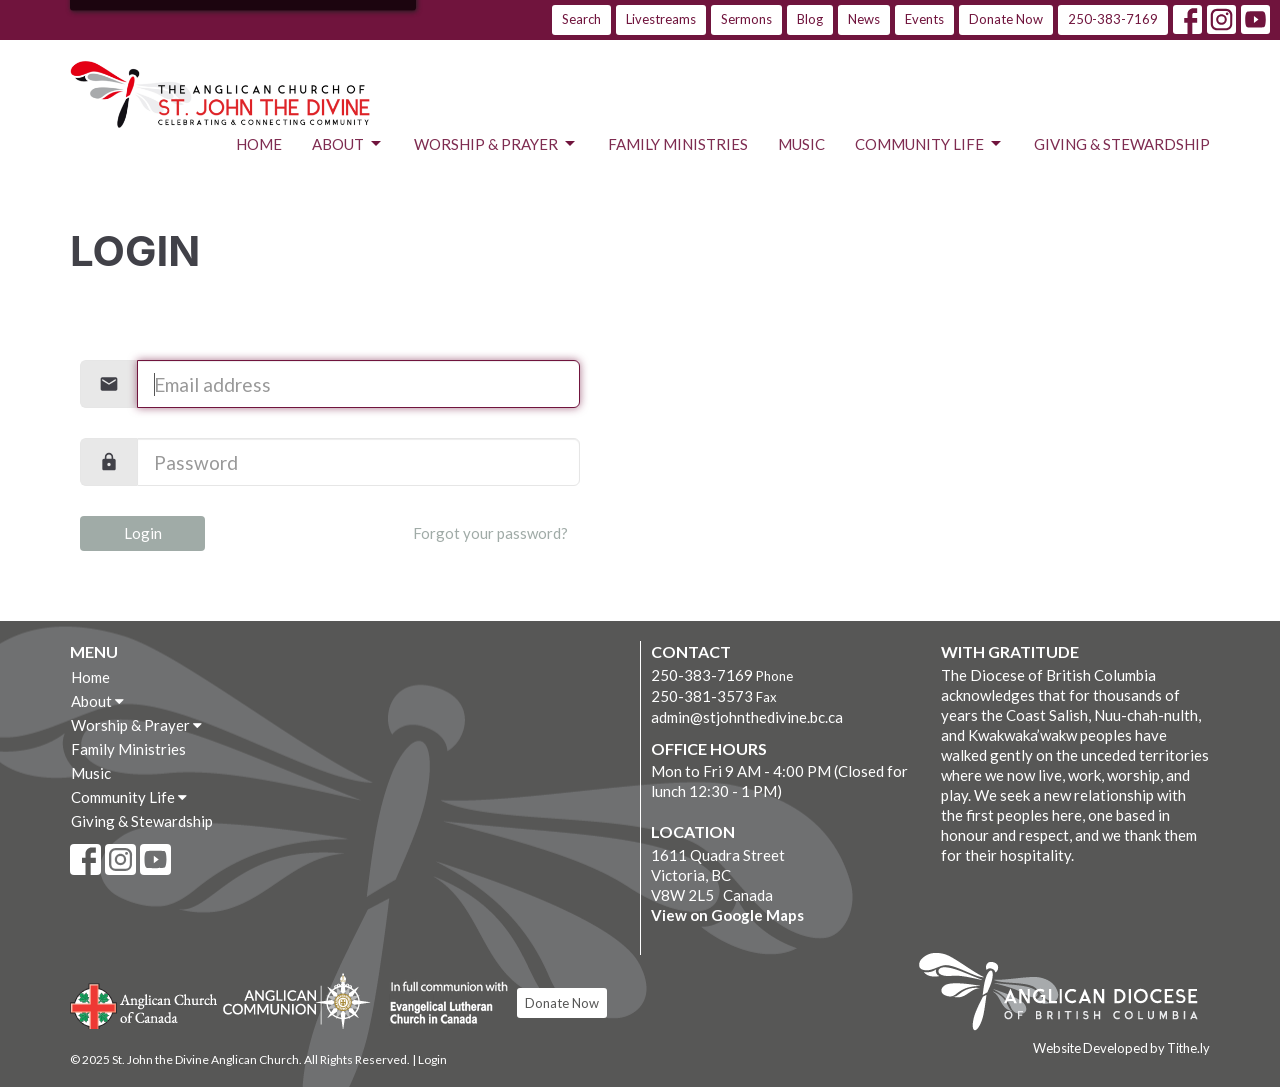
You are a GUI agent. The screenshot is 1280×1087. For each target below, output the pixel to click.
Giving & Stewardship (1122, 144)
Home (259, 144)
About (348, 144)
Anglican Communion (296, 1000)
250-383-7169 (1113, 19)
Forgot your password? (490, 533)
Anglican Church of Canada (144, 1004)
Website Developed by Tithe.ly (1121, 1048)
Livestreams (661, 19)
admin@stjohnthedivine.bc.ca (747, 717)
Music (801, 144)
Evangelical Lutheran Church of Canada (441, 1004)
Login (143, 533)
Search (581, 19)
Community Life (929, 144)
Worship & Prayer (496, 144)
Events (924, 19)
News (864, 19)
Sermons (746, 19)
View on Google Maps (727, 915)
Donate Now (1006, 19)
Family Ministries (678, 144)
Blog (810, 19)
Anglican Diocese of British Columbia (1068, 995)
